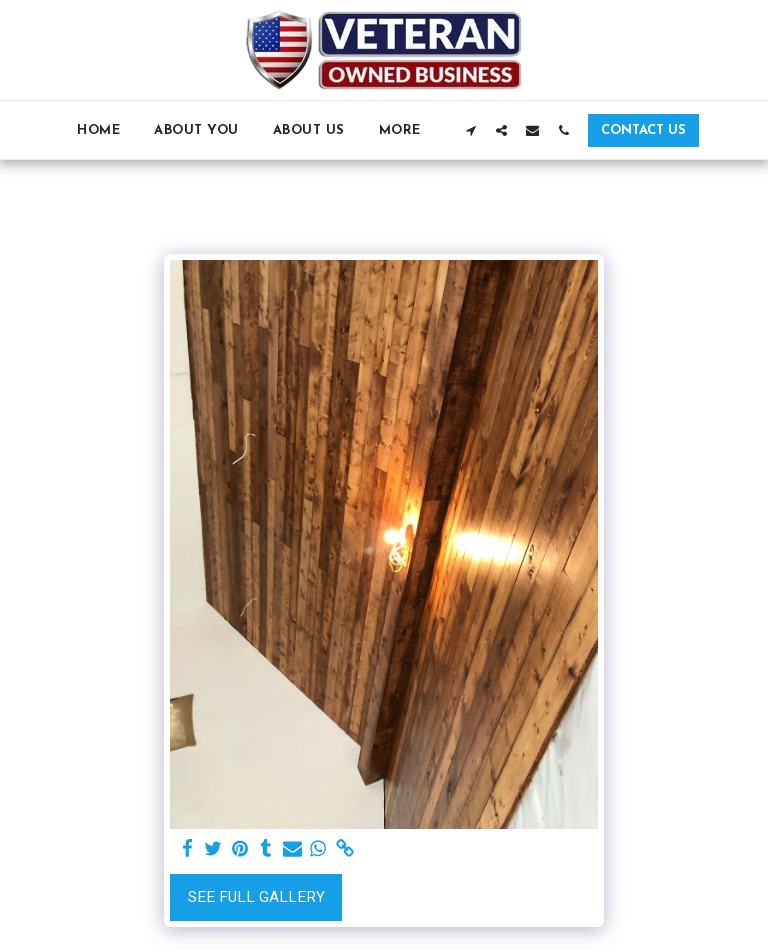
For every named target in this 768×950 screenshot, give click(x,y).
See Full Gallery (256, 897)
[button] (470, 130)
